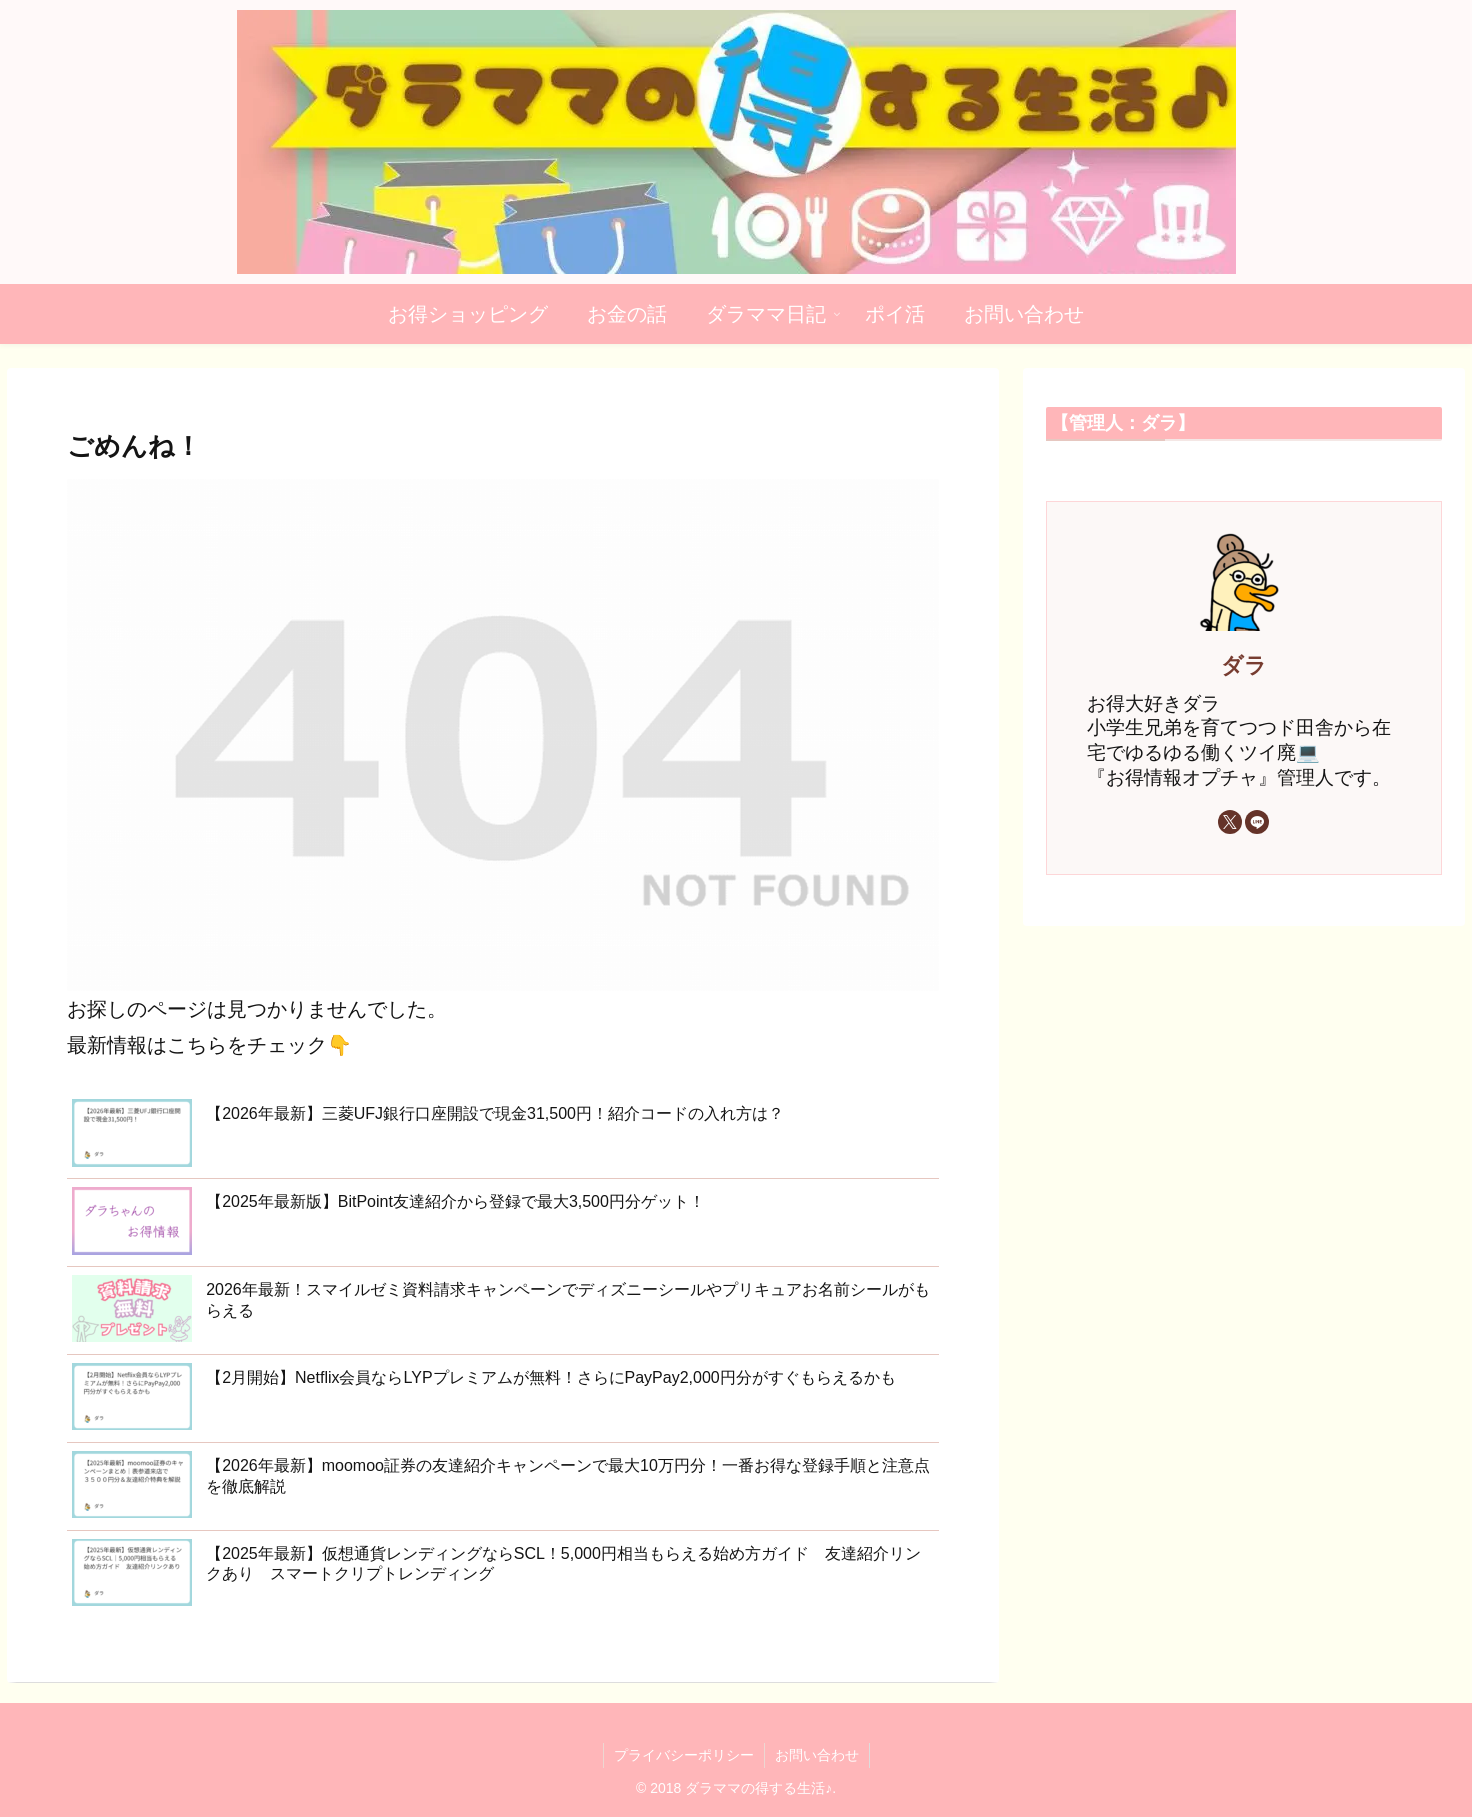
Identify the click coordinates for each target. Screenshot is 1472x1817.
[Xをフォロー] (1230, 822)
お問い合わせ (817, 1755)
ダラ (1244, 665)
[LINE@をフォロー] (1257, 822)
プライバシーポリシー (684, 1755)
